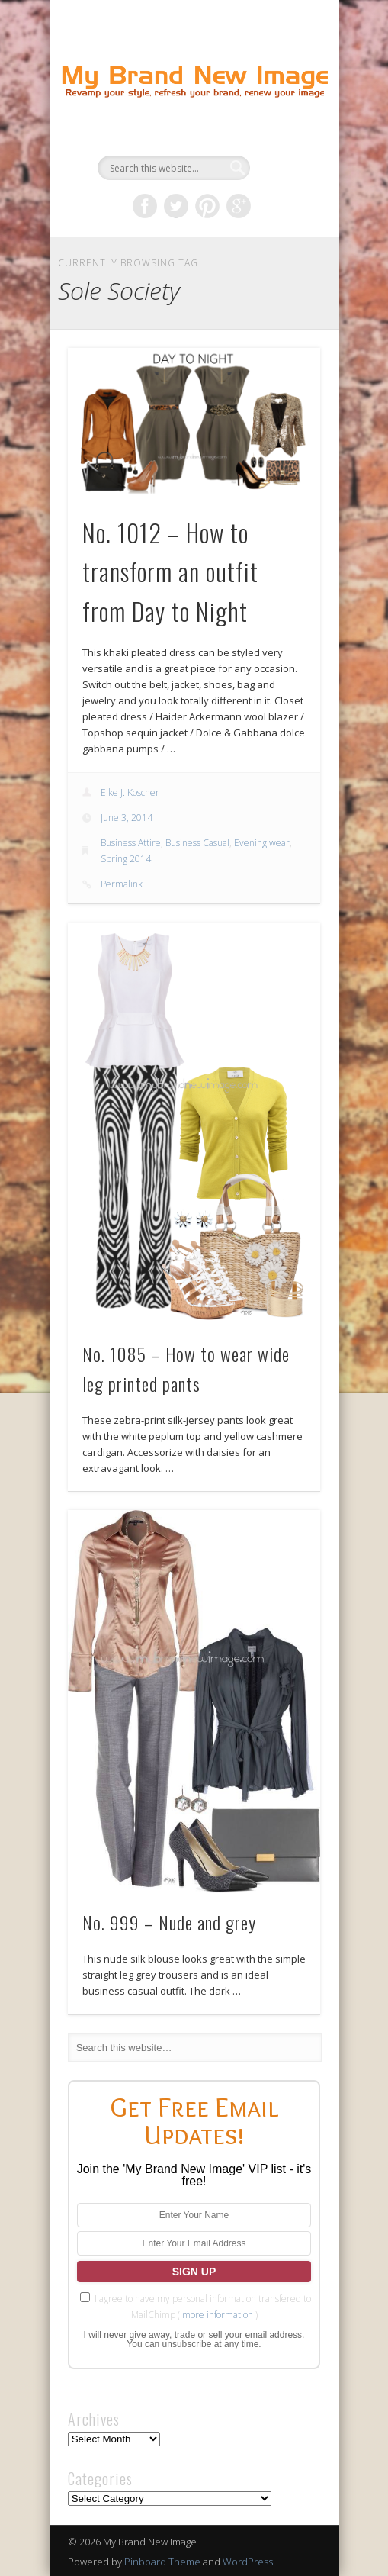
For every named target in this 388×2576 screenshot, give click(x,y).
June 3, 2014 (126, 817)
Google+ (238, 206)
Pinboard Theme (162, 2561)
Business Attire (131, 842)
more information (217, 2314)
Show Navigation (283, 136)
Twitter (176, 206)
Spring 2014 (126, 858)
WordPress (248, 2561)
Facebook (145, 206)
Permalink (122, 883)
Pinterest (207, 206)
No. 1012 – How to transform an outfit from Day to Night (170, 572)
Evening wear (262, 842)
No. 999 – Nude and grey (169, 1922)
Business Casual (197, 842)
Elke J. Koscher (130, 792)
